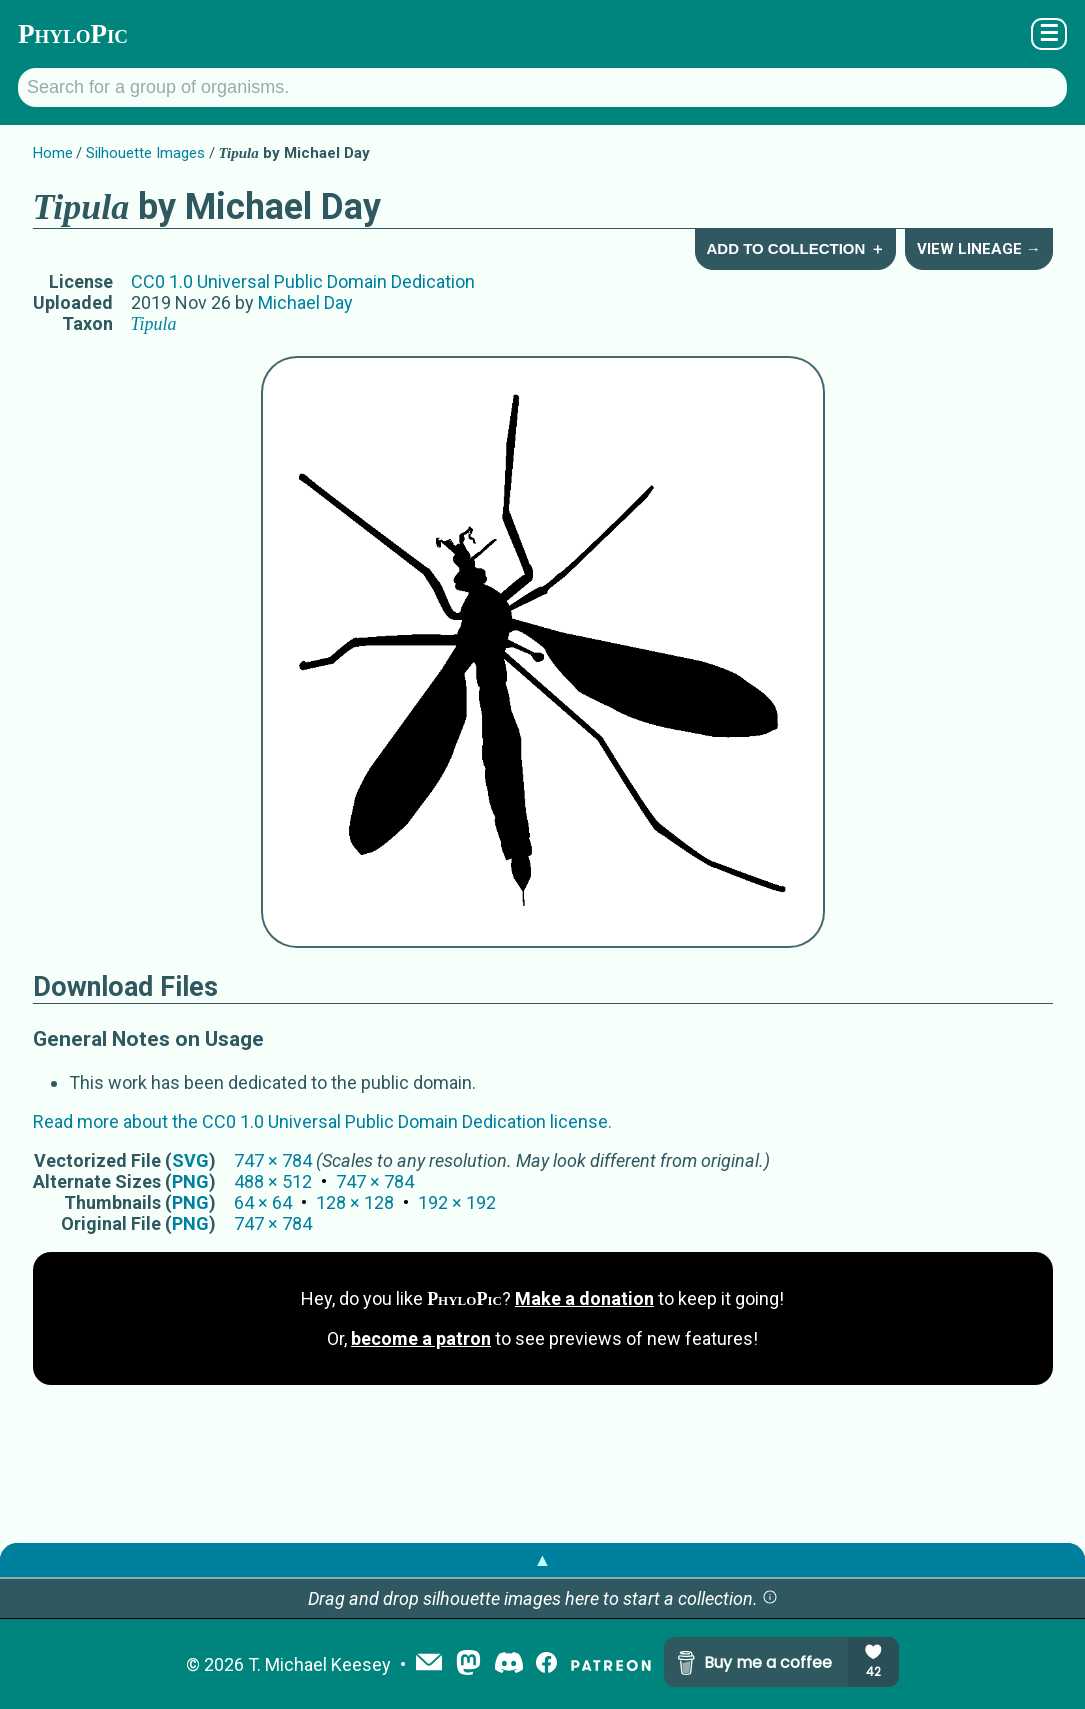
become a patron (421, 1338)
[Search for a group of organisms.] (542, 87)
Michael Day (305, 302)
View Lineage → (979, 249)
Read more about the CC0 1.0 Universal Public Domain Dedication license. (322, 1121)
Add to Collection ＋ (795, 248)
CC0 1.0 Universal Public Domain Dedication (303, 281)
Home (53, 153)
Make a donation (584, 1298)
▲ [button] (543, 1559)
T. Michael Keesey (319, 1664)
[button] (770, 1598)
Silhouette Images (145, 153)
